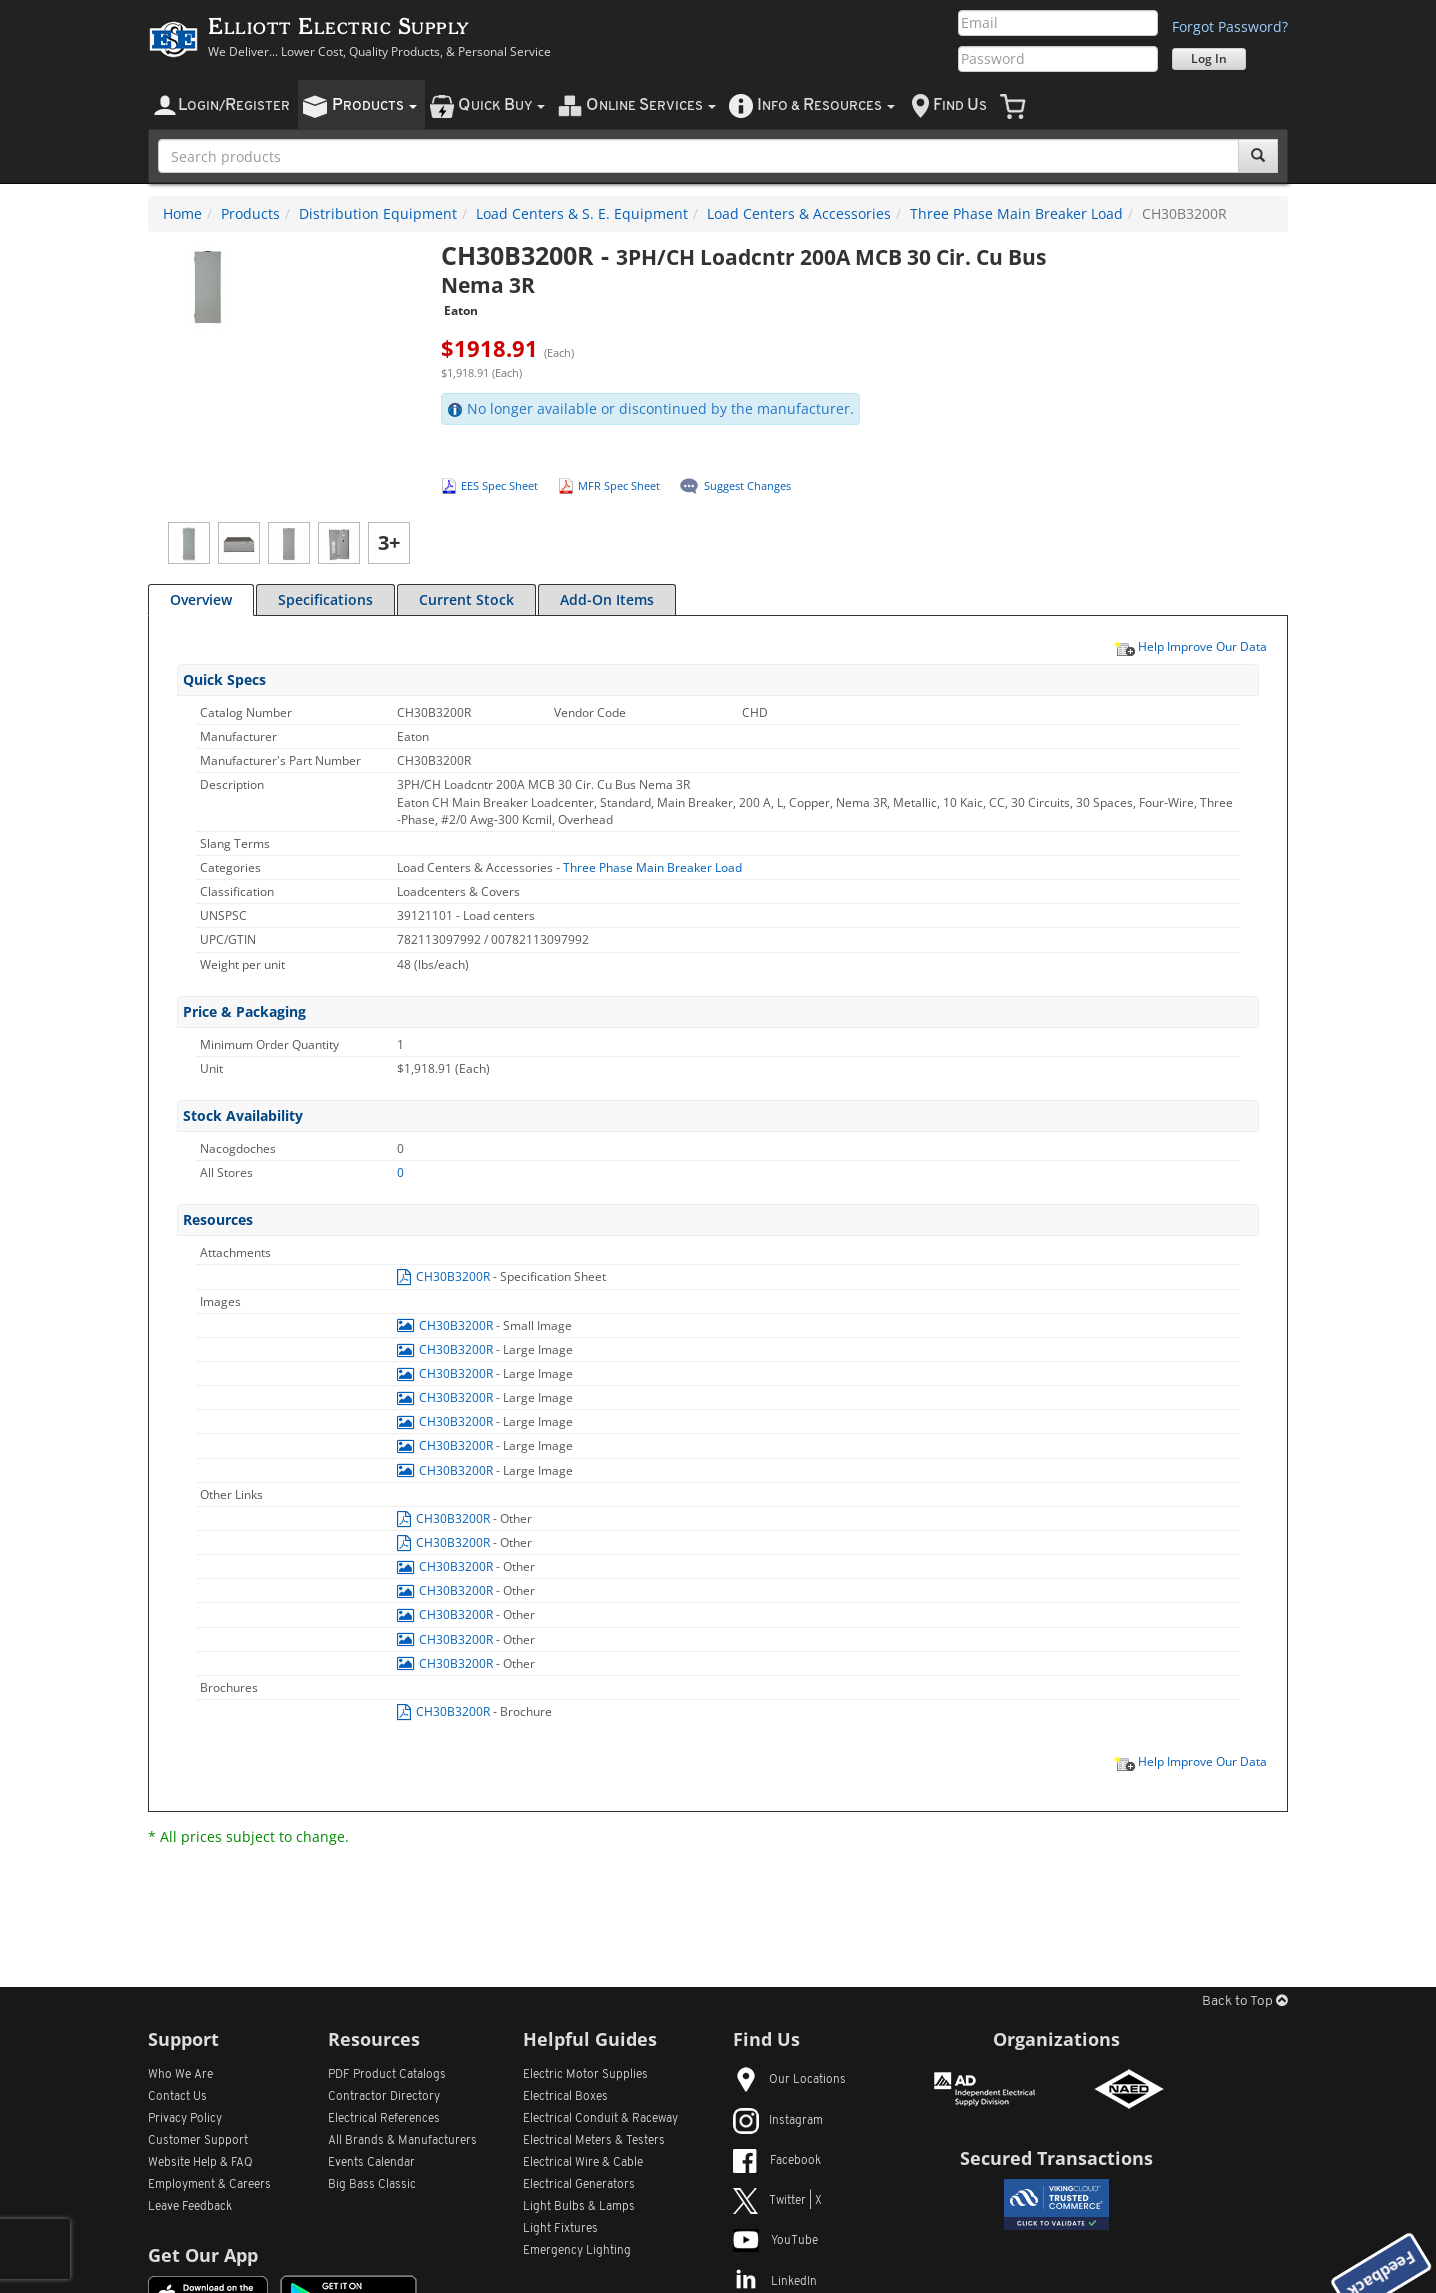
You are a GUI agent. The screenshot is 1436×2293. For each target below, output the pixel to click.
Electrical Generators (579, 2185)
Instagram (778, 2121)
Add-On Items (607, 599)
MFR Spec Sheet (619, 485)
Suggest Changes (747, 485)
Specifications (325, 599)
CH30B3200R (445, 1276)
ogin (234, 105)
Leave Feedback (190, 2207)
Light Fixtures (560, 2229)
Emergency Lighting (577, 2251)
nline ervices (651, 105)
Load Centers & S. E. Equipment (582, 213)
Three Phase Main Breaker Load (1016, 213)
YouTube (775, 2241)
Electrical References (384, 2119)
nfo (826, 105)
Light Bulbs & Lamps (579, 2207)
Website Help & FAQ (200, 2163)
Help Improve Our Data (1190, 646)
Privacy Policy (185, 2119)
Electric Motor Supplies (585, 2075)
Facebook (777, 2161)
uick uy (501, 105)
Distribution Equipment (378, 213)
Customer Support (198, 2141)
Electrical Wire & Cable (583, 2163)
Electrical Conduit (600, 2119)
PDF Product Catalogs (387, 2075)
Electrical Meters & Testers (594, 2141)
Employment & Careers (209, 2185)
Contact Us (177, 2097)
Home (182, 213)
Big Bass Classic (372, 2185)
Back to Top (1245, 2001)
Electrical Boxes (565, 2097)
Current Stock (466, 599)
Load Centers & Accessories (799, 213)
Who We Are (180, 2075)
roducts (374, 105)
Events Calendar (371, 2163)
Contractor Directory (384, 2097)
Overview (201, 599)
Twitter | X (777, 2201)
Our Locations (789, 2080)
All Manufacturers (402, 2141)
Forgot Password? (1230, 26)
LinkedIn (775, 2282)
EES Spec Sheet (499, 485)
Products (250, 213)
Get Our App (203, 2255)
